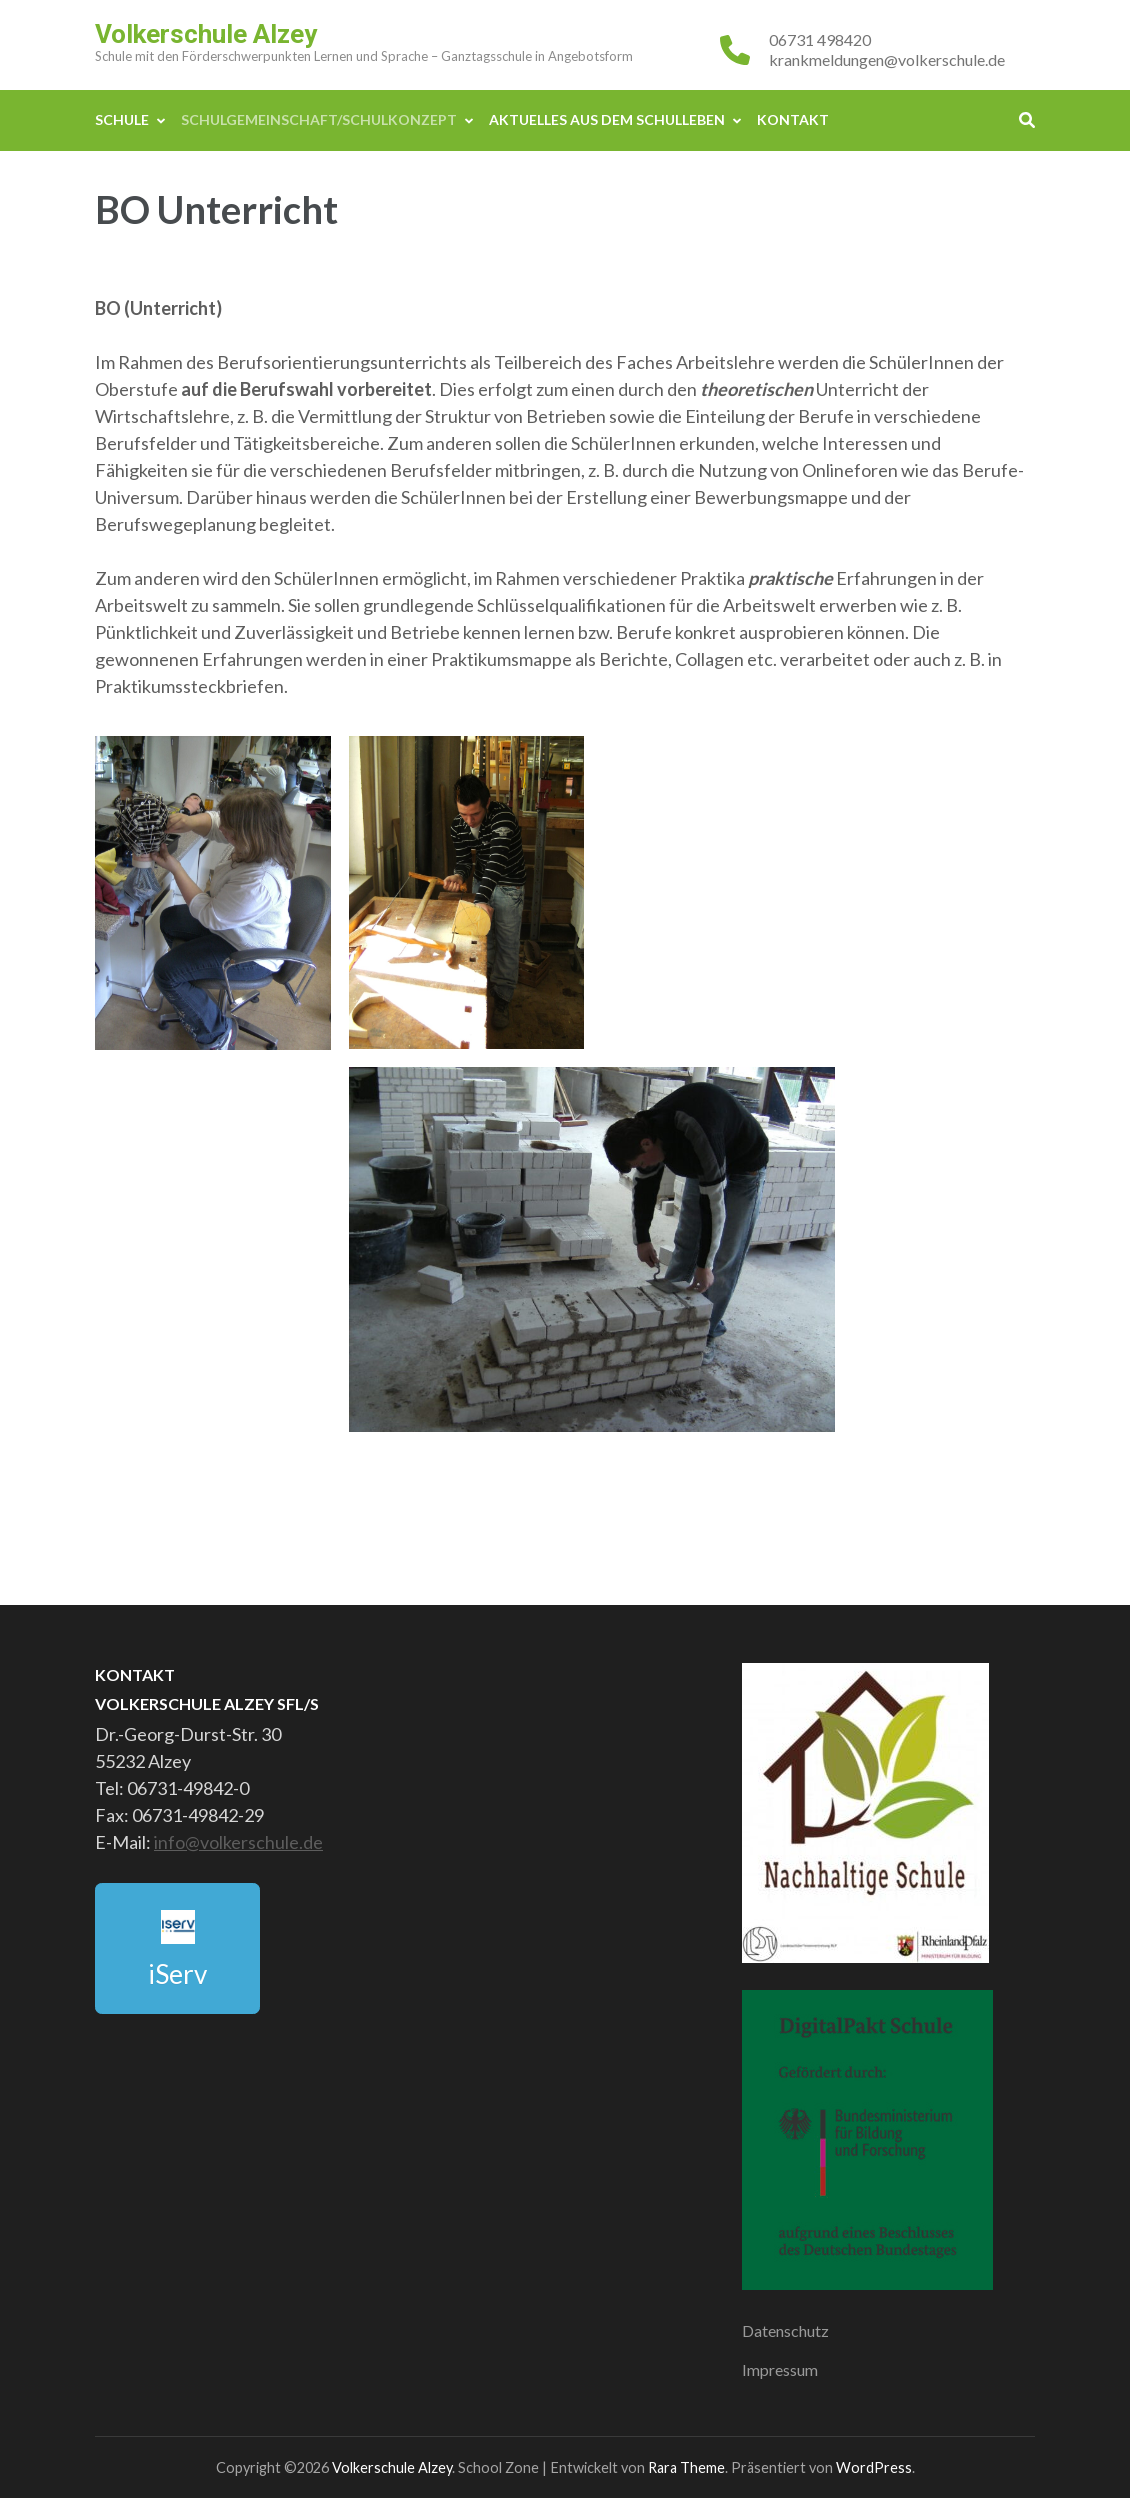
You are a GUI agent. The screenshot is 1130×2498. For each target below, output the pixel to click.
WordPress (874, 2467)
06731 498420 (820, 39)
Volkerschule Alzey (206, 34)
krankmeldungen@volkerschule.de (887, 59)
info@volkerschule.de (238, 1842)
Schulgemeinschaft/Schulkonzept (319, 119)
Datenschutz (785, 2330)
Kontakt (793, 119)
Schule (122, 119)
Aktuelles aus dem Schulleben (607, 119)
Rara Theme (686, 2467)
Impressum (780, 2369)
